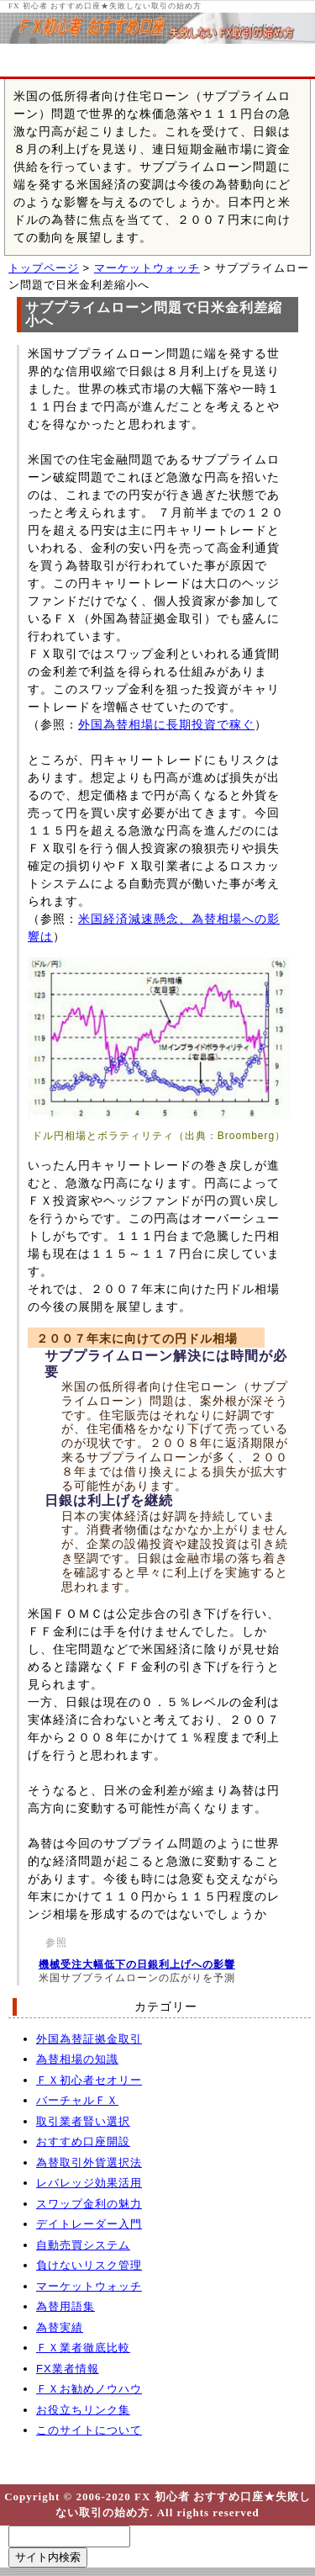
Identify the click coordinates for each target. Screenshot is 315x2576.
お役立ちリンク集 (83, 2410)
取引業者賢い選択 (83, 2121)
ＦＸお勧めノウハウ (89, 2389)
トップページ (43, 268)
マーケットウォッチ (147, 268)
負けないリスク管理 (89, 2265)
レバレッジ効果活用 (89, 2182)
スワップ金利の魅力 (89, 2203)
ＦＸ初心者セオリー (89, 2080)
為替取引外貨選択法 (89, 2162)
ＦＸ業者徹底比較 (83, 2347)
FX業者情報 (67, 2368)
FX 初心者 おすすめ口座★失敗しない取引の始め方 (105, 6)
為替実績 (59, 2327)
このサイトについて (89, 2430)
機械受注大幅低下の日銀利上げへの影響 (137, 1964)
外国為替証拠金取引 (89, 2039)
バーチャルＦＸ (77, 2100)
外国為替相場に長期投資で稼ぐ (166, 724)
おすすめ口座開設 (83, 2141)
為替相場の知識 (77, 2059)
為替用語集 (65, 2306)
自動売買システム (83, 2245)
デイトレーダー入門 (89, 2224)
